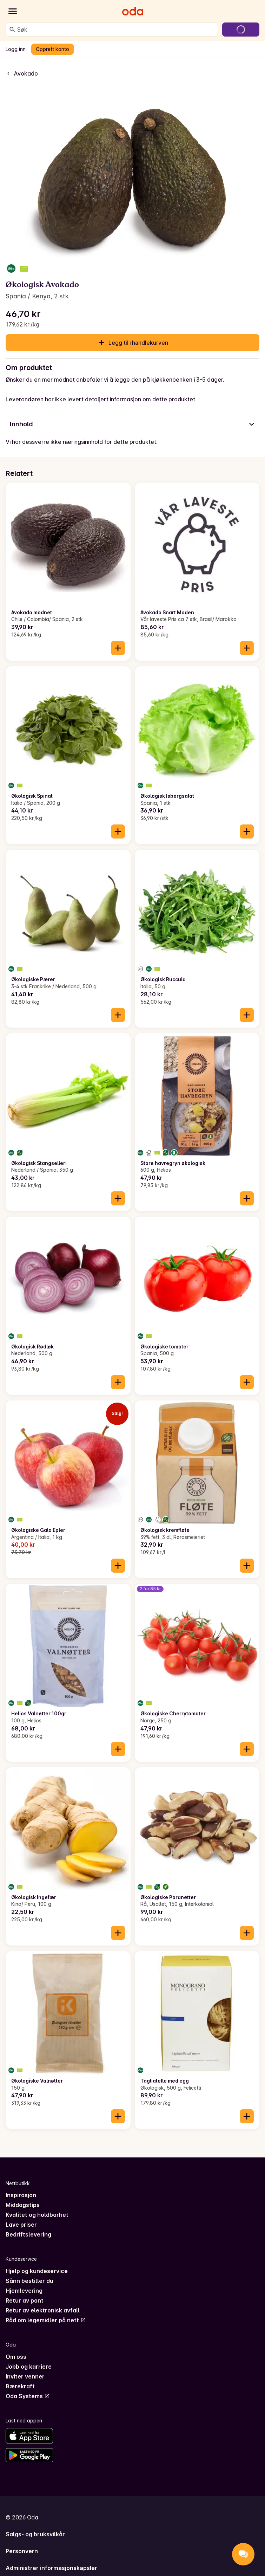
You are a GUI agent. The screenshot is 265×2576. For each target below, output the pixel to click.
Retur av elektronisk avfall (43, 2310)
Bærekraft (20, 2386)
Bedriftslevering (28, 2234)
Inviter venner (25, 2376)
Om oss (16, 2356)
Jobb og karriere (29, 2366)
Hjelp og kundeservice (37, 2270)
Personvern (22, 2551)
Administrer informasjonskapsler (51, 2567)
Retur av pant (25, 2300)
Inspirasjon (21, 2195)
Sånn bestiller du (29, 2280)
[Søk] (12, 29)
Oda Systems (28, 2396)
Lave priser (21, 2224)
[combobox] (116, 29)
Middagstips (23, 2204)
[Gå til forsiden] (132, 11)
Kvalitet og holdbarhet (37, 2214)
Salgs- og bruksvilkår (35, 2534)
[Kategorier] (13, 11)
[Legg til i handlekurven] (118, 648)
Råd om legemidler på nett (46, 2320)
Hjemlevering (24, 2290)
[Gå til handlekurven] (240, 29)
